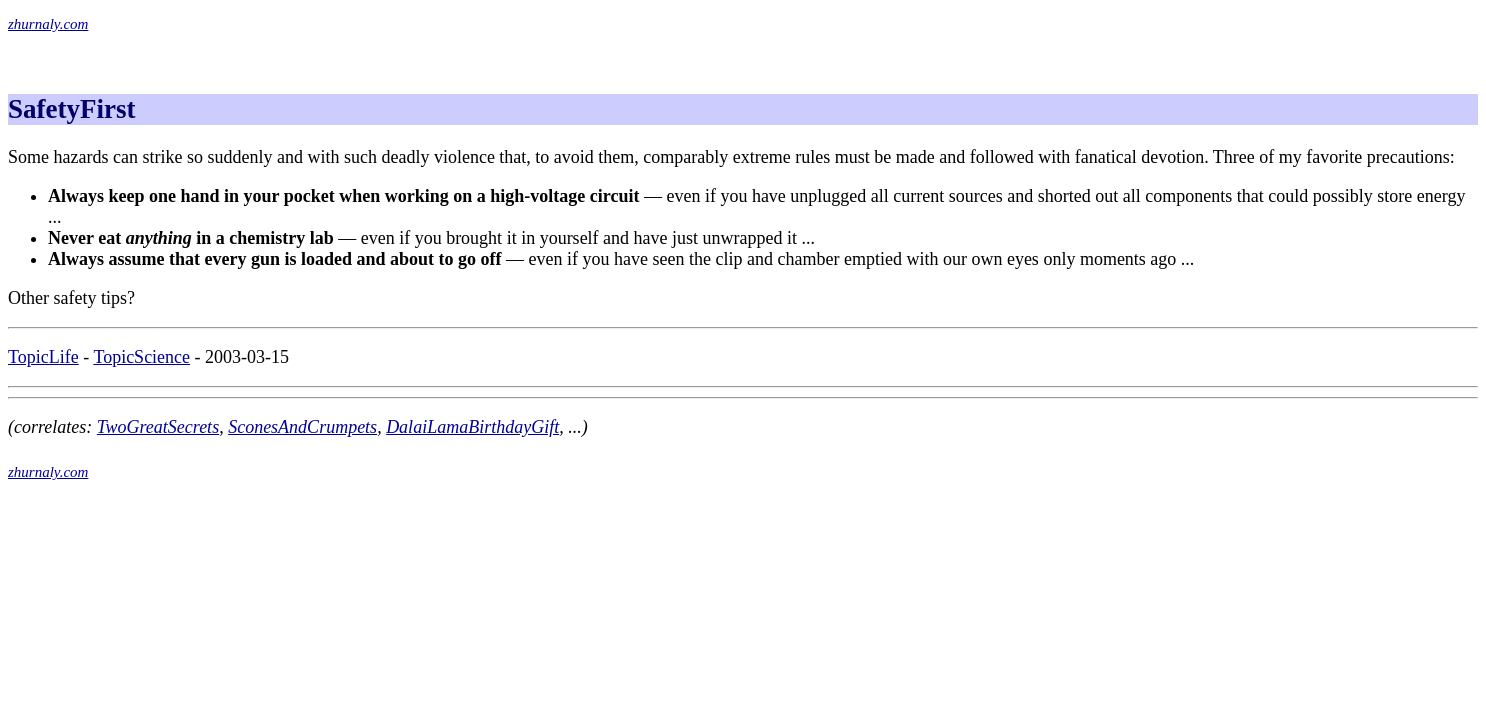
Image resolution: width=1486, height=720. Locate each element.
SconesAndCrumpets (302, 427)
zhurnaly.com (48, 24)
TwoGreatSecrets (158, 427)
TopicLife (43, 357)
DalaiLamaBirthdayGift (472, 427)
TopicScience (141, 357)
